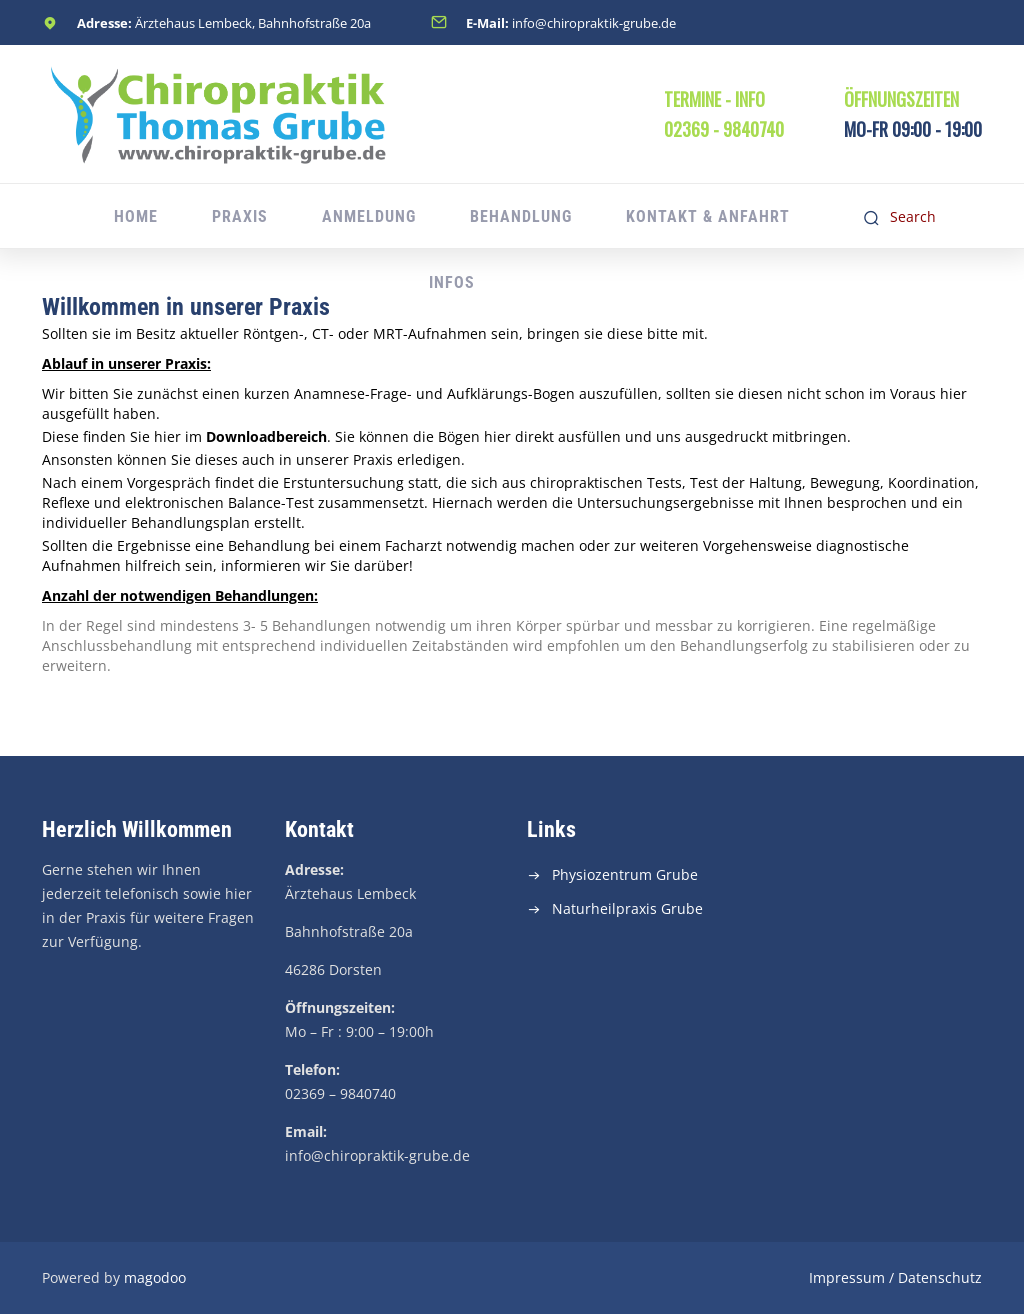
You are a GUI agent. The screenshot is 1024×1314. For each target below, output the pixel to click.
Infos (452, 282)
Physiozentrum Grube (625, 874)
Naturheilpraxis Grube (627, 908)
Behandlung (521, 216)
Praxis (240, 216)
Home (136, 216)
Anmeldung (369, 216)
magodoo (155, 1277)
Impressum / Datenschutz (895, 1277)
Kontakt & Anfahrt (708, 216)
